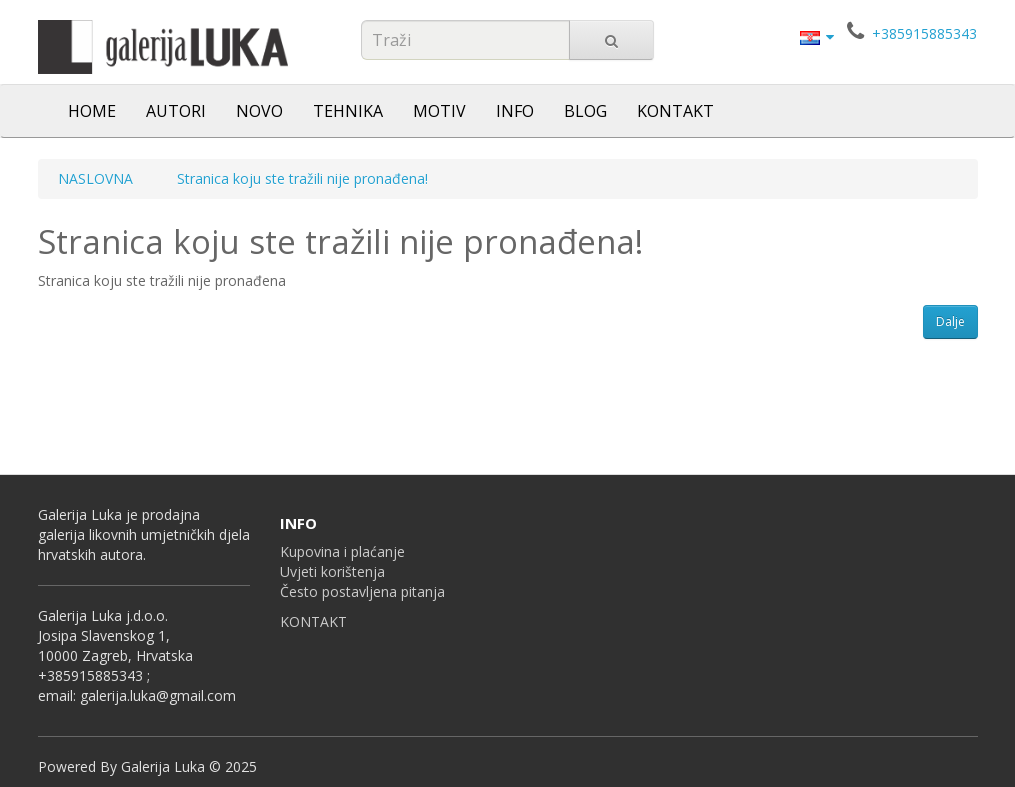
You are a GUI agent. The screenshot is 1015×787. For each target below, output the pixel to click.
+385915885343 (924, 33)
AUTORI (176, 111)
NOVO (259, 111)
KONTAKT (675, 111)
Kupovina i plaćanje (342, 551)
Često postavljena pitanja (362, 591)
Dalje (950, 321)
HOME (92, 111)
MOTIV (439, 111)
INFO (515, 111)
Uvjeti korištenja (332, 571)
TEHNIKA (348, 111)
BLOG (585, 111)
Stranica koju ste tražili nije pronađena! (302, 178)
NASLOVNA (95, 178)
